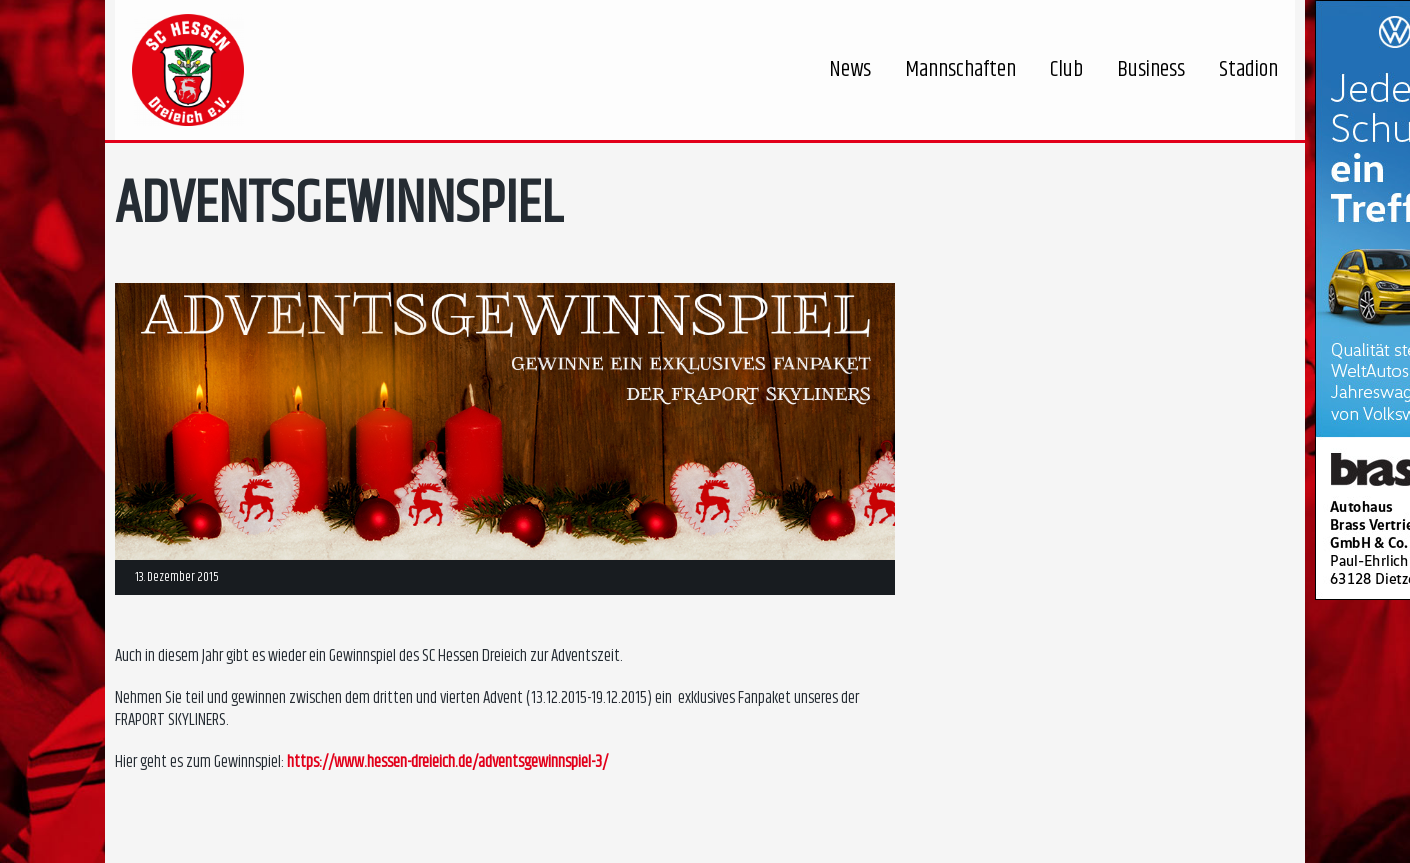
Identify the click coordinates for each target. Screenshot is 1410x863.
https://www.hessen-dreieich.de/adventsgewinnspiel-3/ (447, 762)
